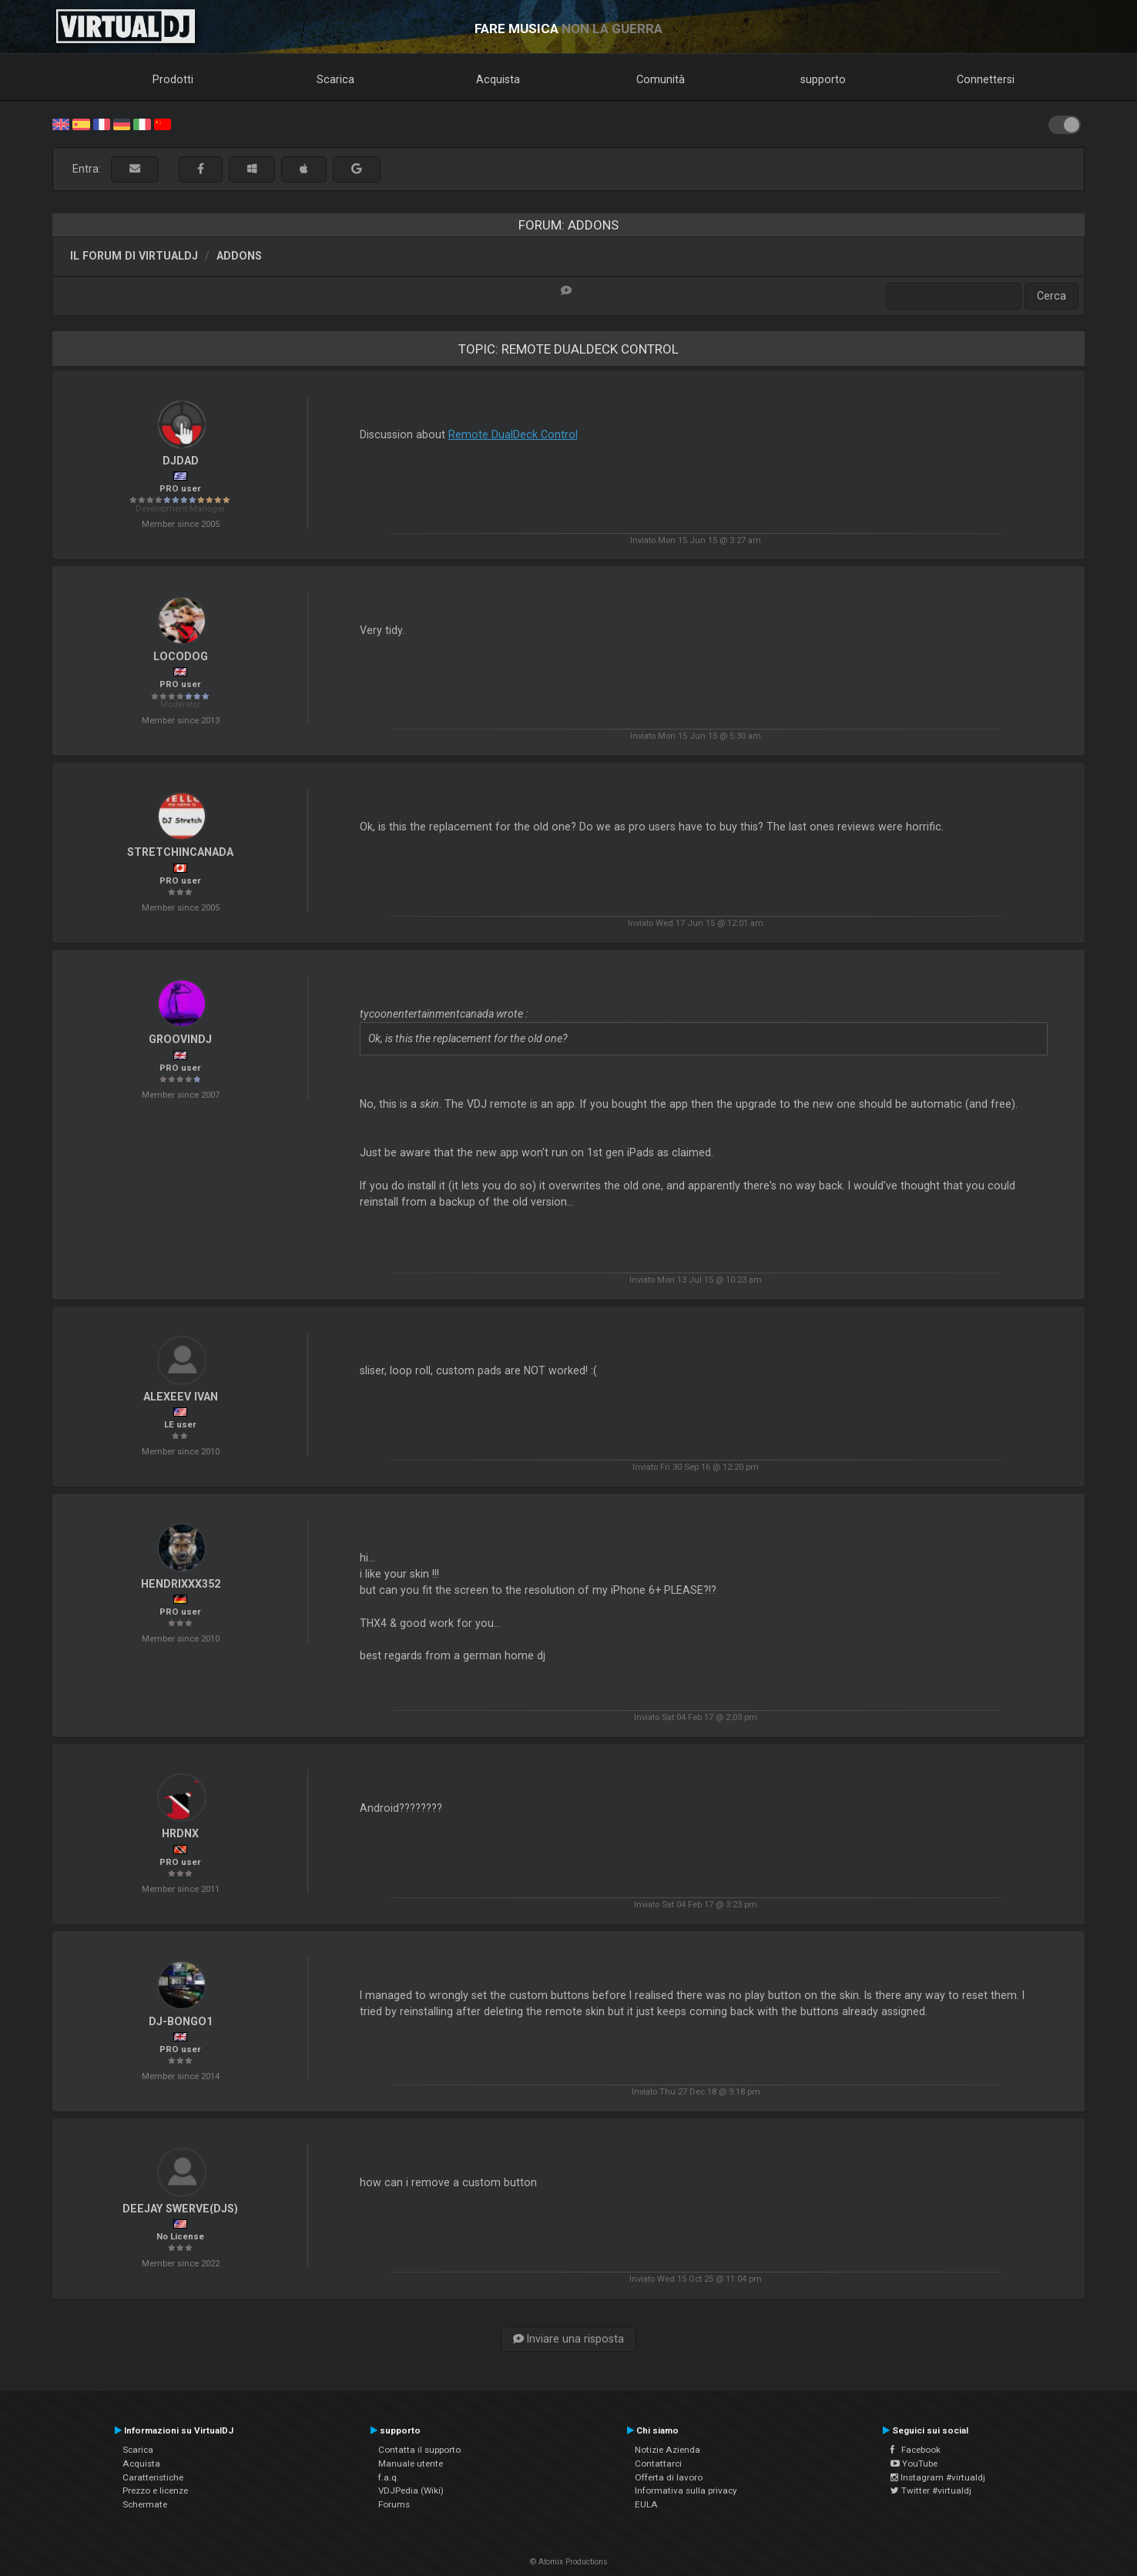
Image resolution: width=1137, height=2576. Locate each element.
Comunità (660, 79)
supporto (823, 79)
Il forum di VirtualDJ (134, 256)
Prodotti (173, 79)
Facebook (915, 2449)
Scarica (335, 79)
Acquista (498, 79)
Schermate (144, 2504)
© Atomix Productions (569, 2562)
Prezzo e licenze (155, 2490)
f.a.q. (388, 2477)
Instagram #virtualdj (937, 2477)
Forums (394, 2504)
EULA (646, 2504)
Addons (239, 256)
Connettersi (986, 79)
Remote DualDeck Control (513, 434)
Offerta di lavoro (669, 2477)
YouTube (913, 2463)
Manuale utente (410, 2463)
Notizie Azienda (667, 2449)
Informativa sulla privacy (686, 2490)
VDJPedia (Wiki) (411, 2490)
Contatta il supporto (419, 2449)
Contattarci (658, 2463)
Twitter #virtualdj (930, 2490)
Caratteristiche (152, 2477)
